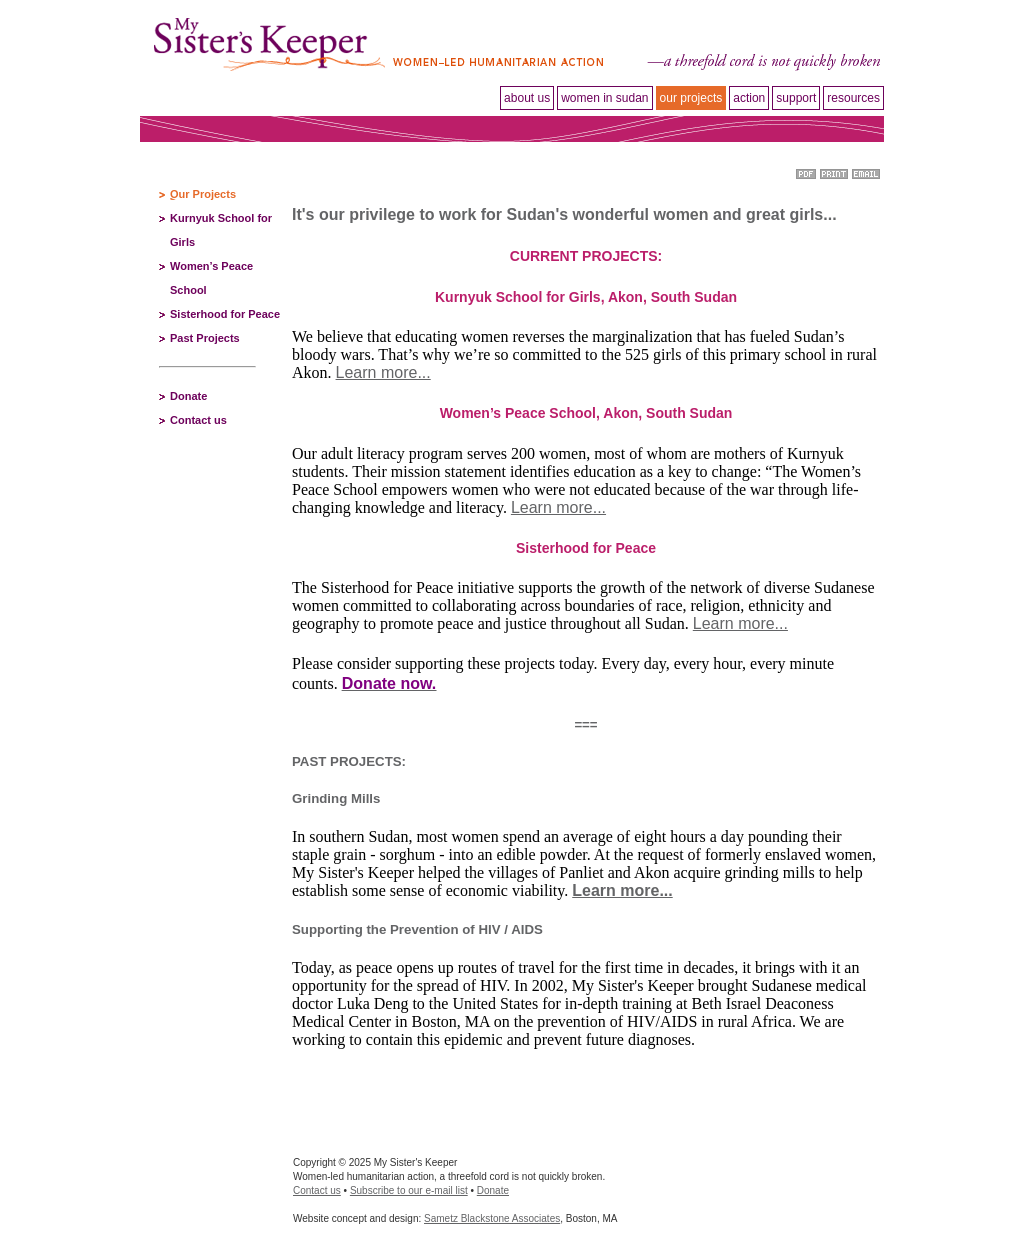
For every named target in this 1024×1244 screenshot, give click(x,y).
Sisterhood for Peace (225, 314)
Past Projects (205, 338)
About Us (527, 98)
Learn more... (383, 372)
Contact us (198, 420)
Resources (853, 98)
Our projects (691, 98)
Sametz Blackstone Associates (492, 1218)
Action (749, 98)
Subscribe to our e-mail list (409, 1190)
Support (796, 98)
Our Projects (203, 194)
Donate (188, 396)
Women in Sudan (604, 98)
